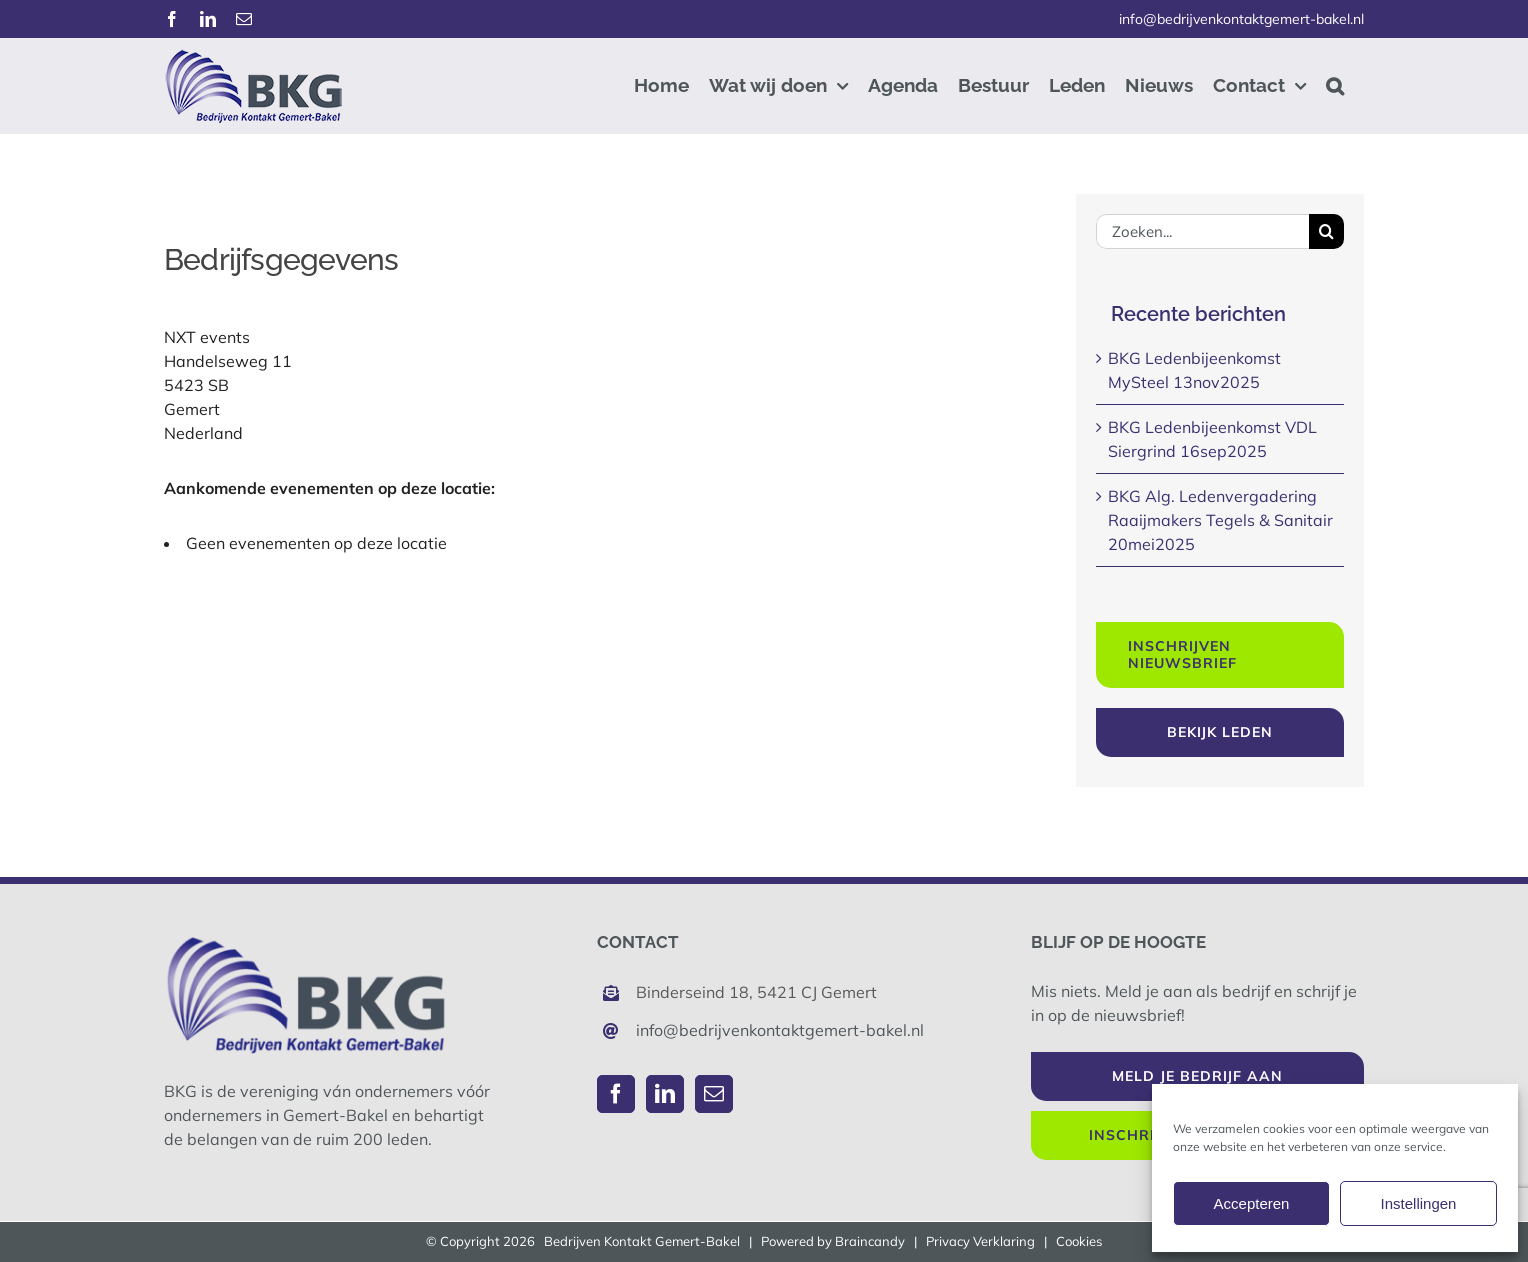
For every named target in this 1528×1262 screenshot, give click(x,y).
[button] (1335, 85)
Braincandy (870, 1241)
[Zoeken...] (1202, 231)
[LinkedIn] (665, 1094)
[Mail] (714, 1094)
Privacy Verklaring (980, 1241)
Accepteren (1252, 1203)
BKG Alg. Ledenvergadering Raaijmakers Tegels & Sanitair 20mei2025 (1220, 520)
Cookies (1079, 1241)
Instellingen (1419, 1203)
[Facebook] (616, 1094)
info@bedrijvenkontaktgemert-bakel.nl (1241, 19)
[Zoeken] (1326, 231)
